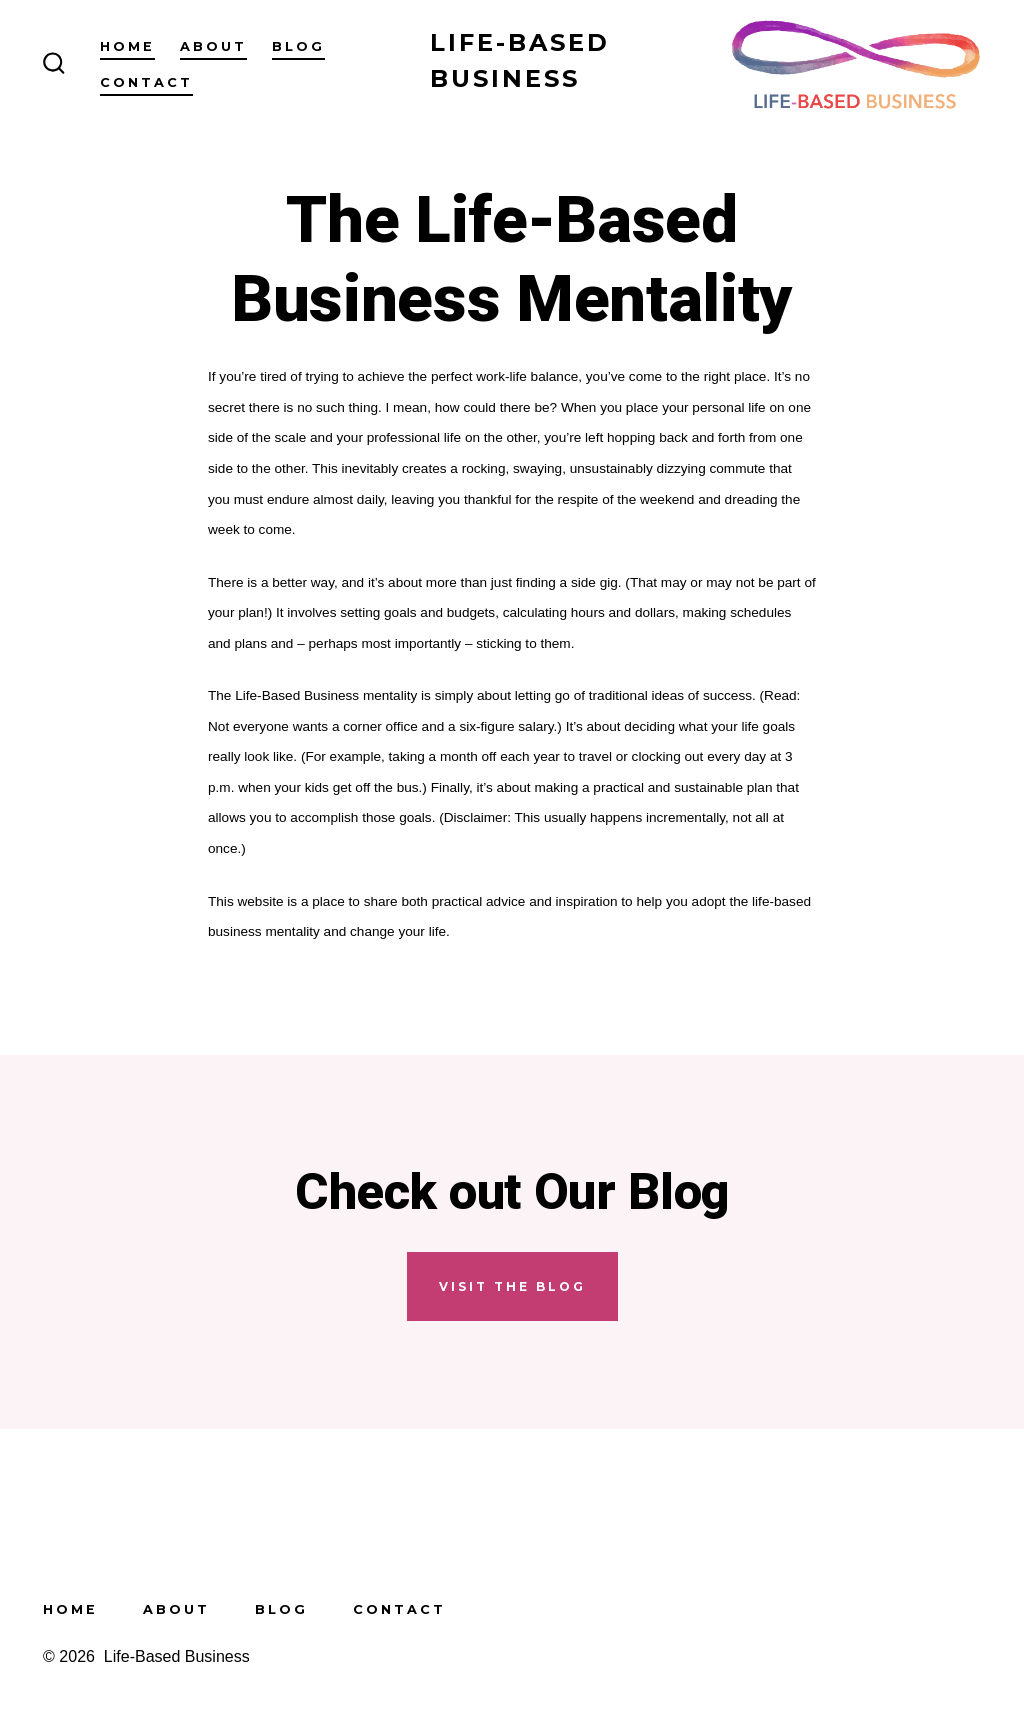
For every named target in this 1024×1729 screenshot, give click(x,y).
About (213, 46)
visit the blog (512, 1286)
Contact (146, 82)
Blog (298, 46)
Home (127, 46)
